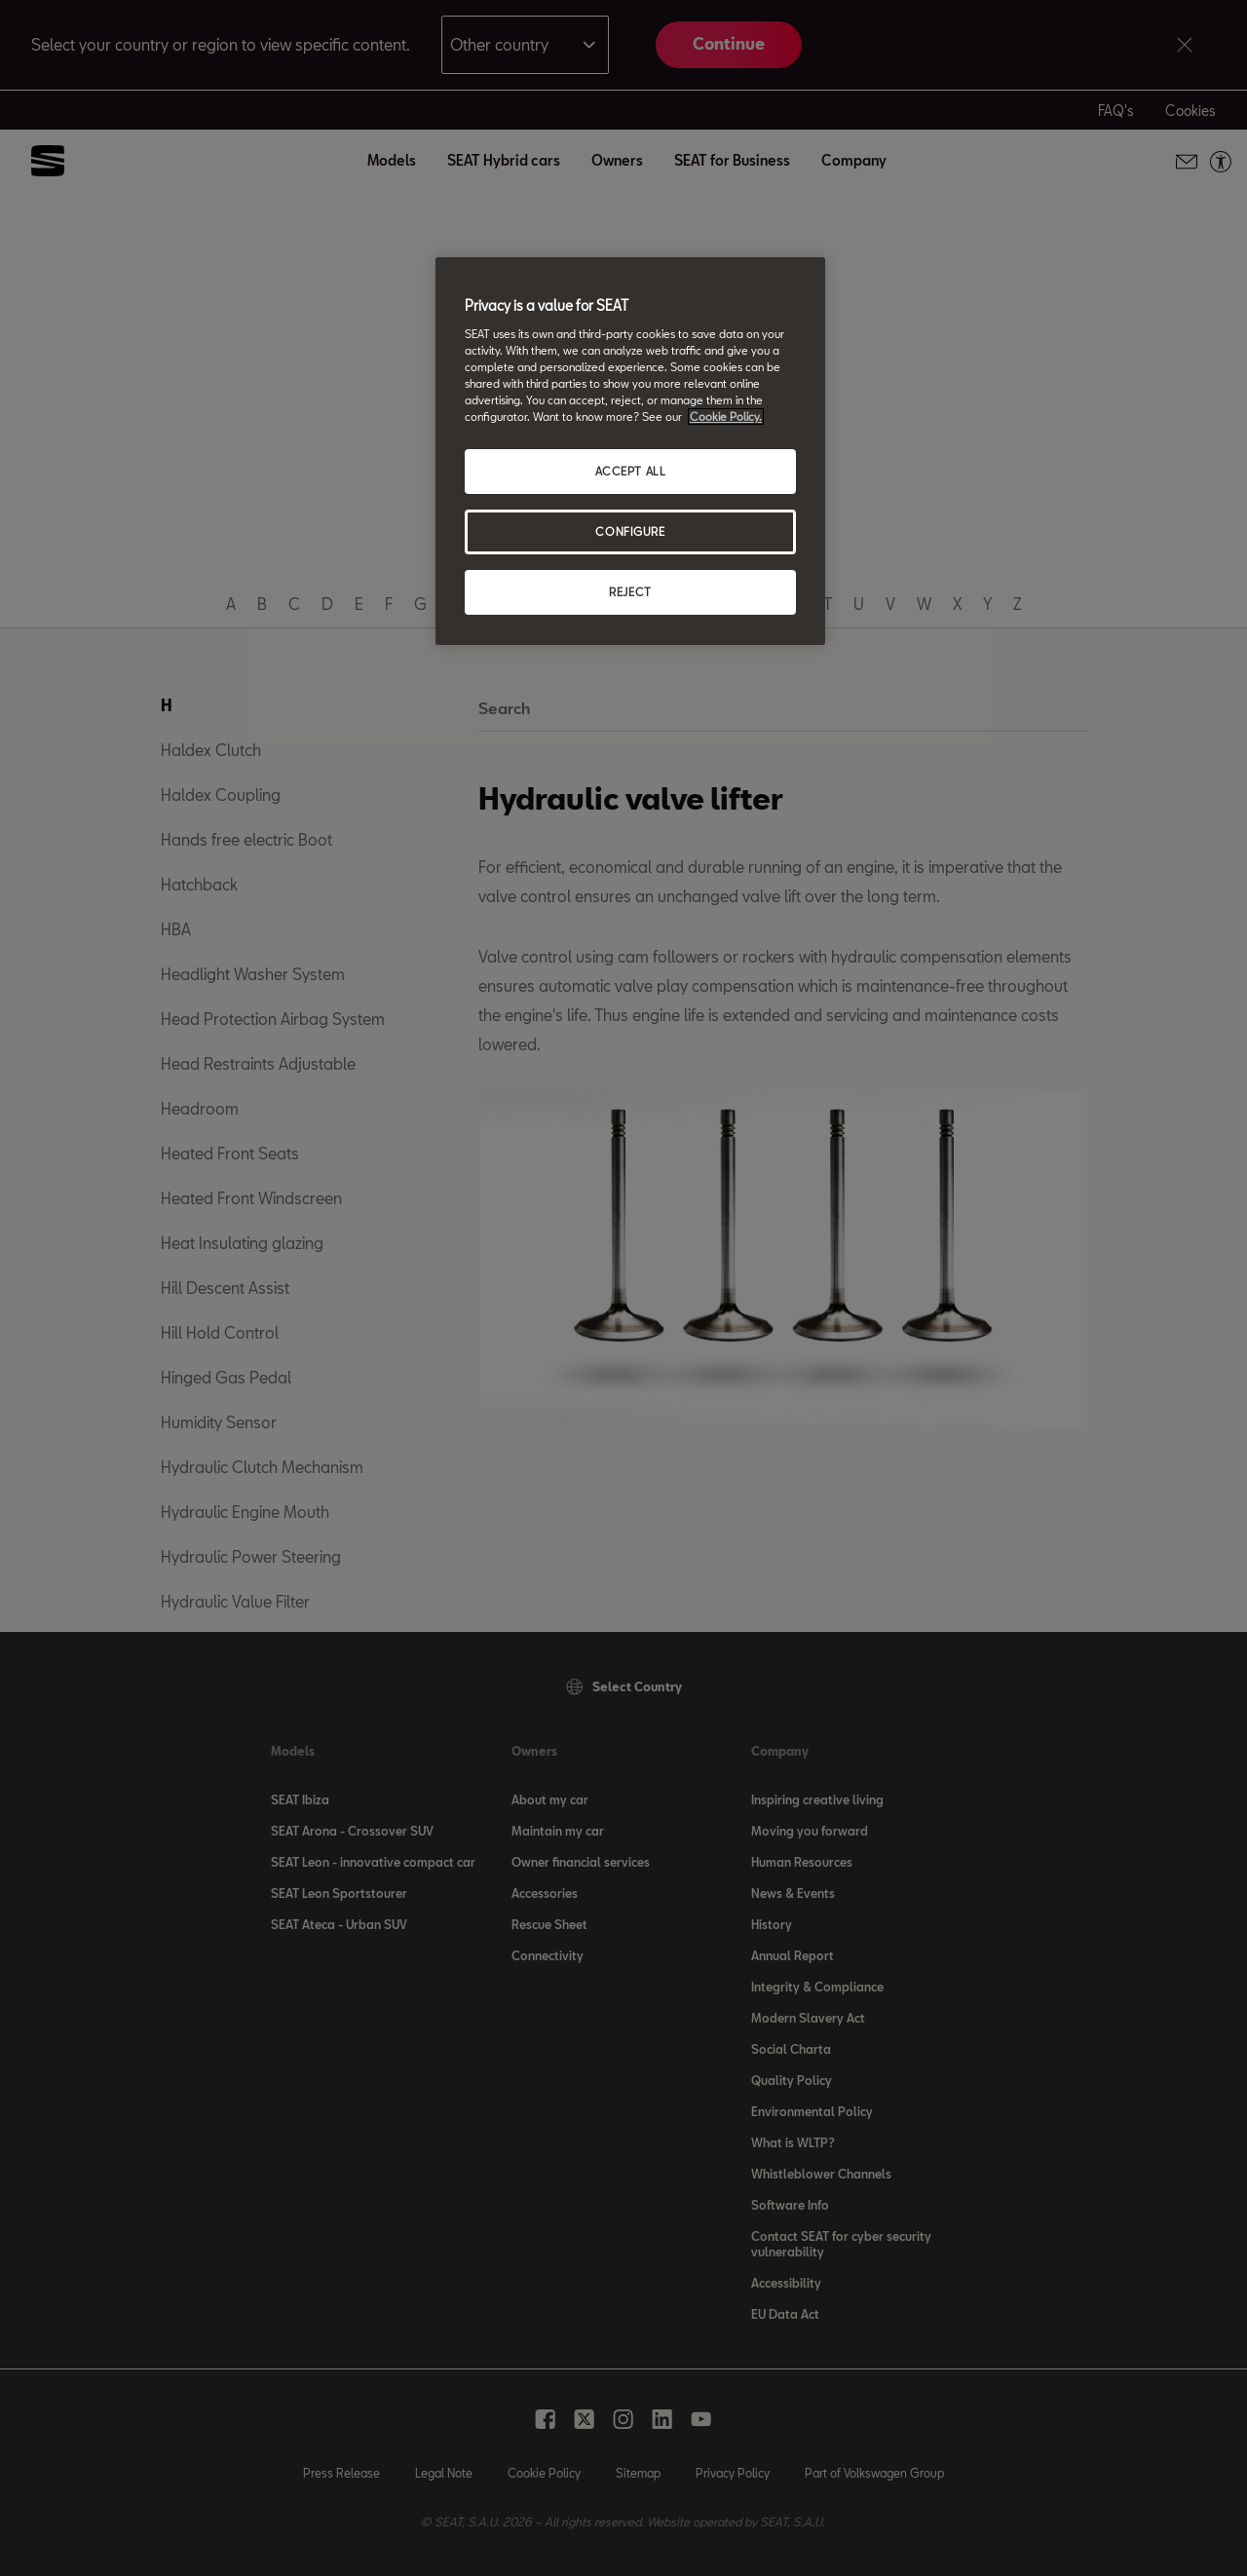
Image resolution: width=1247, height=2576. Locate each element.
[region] (630, 451)
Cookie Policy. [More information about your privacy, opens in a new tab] (726, 416)
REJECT (630, 592)
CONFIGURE (629, 531)
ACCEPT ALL (630, 471)
